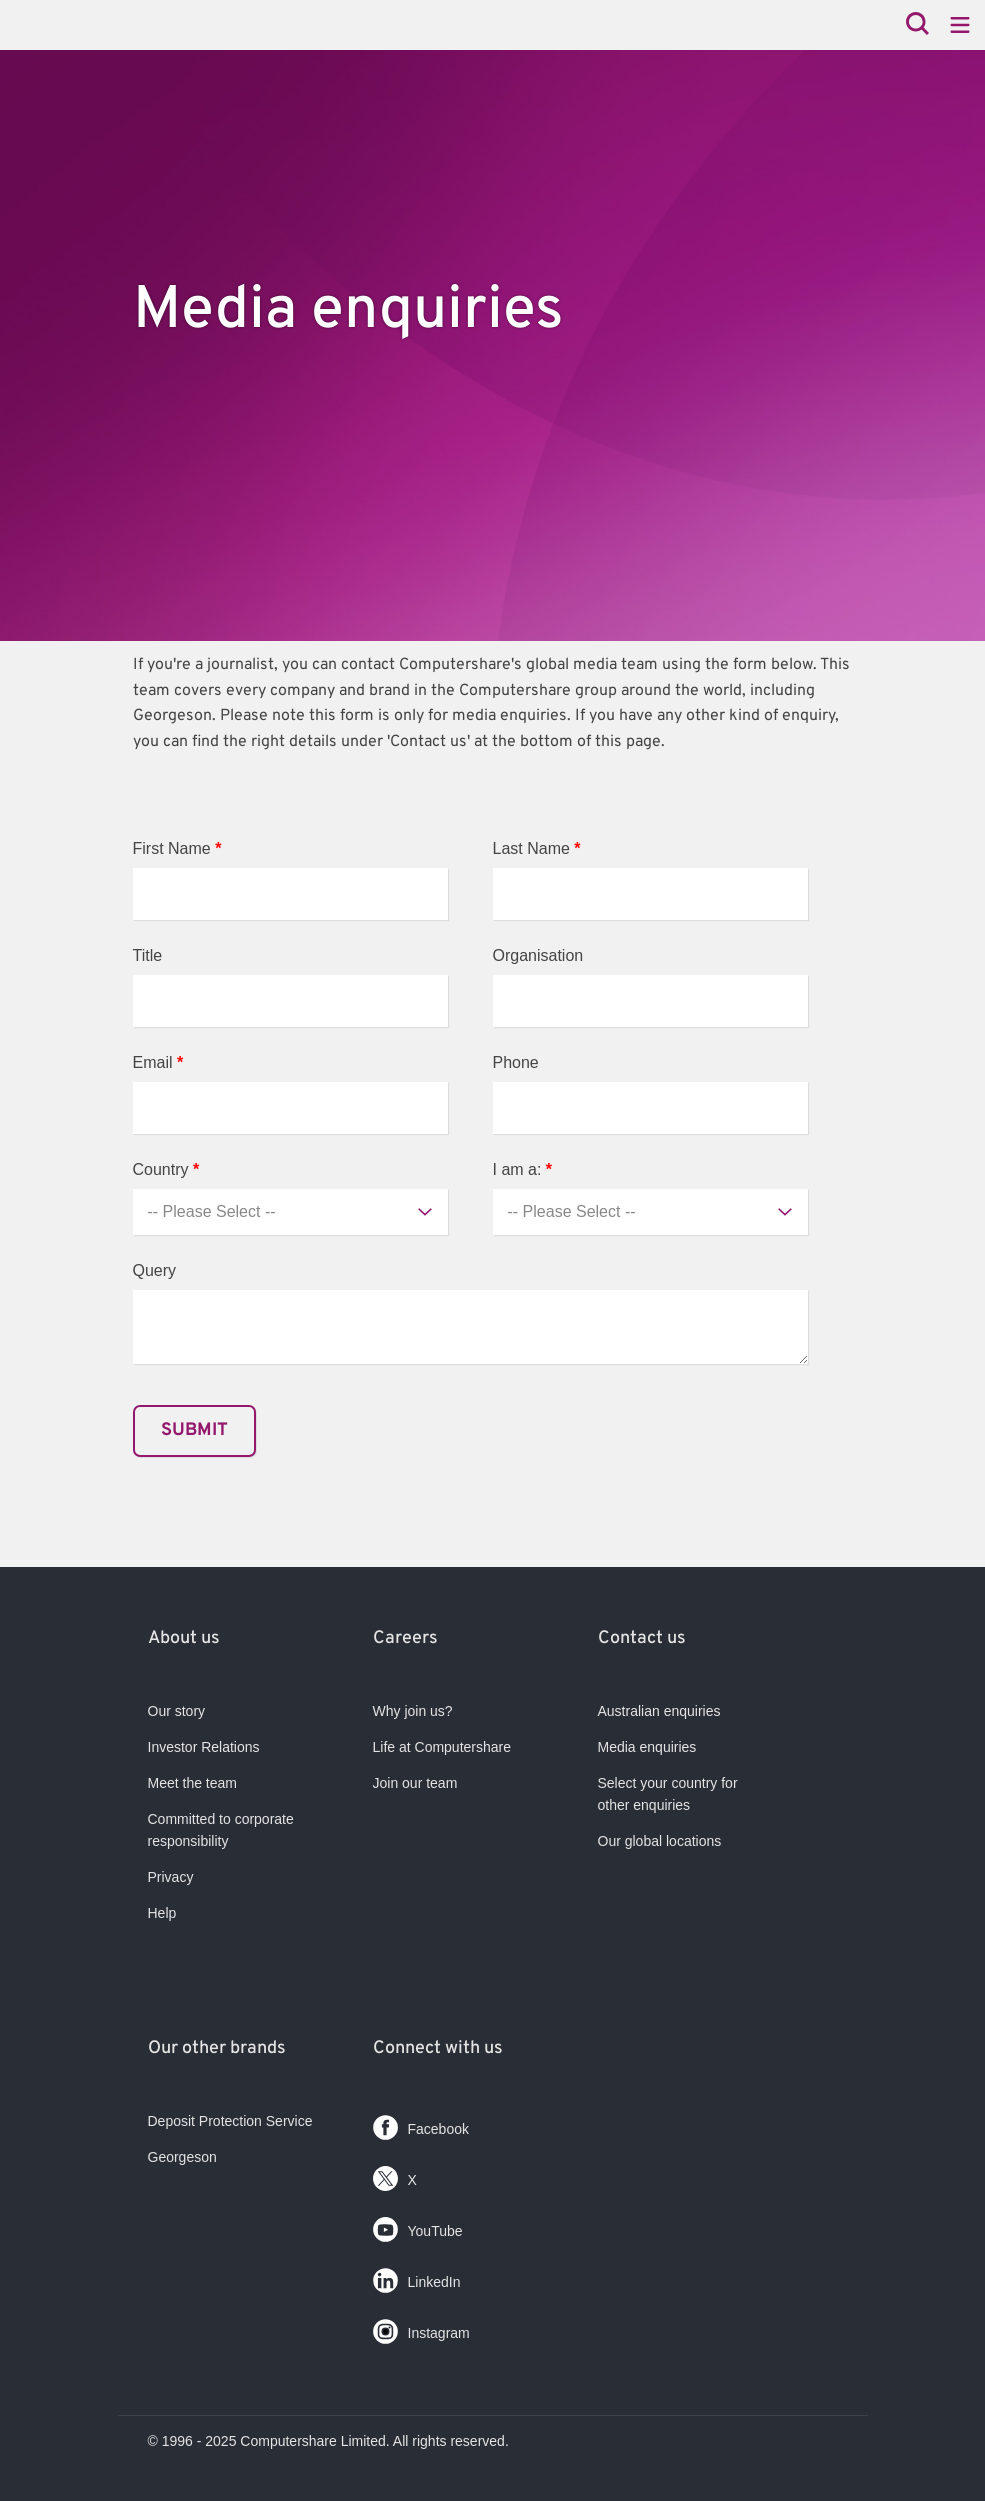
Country (166, 1169)
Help (162, 1913)
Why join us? (413, 1711)
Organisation (538, 955)
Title (148, 955)
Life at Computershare (442, 1747)
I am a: (523, 1169)
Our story (177, 1711)
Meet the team (193, 1783)
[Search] (917, 25)
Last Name (537, 848)
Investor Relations (204, 1747)
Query (155, 1270)
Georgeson (182, 2157)
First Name (177, 848)
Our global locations (660, 1841)
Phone (516, 1062)
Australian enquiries (659, 1711)
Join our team (415, 1783)
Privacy (171, 1877)
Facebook (421, 2123)
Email (158, 1062)
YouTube (418, 2225)
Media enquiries (647, 1747)
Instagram (421, 2327)
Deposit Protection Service (230, 2121)
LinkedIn (417, 2276)
